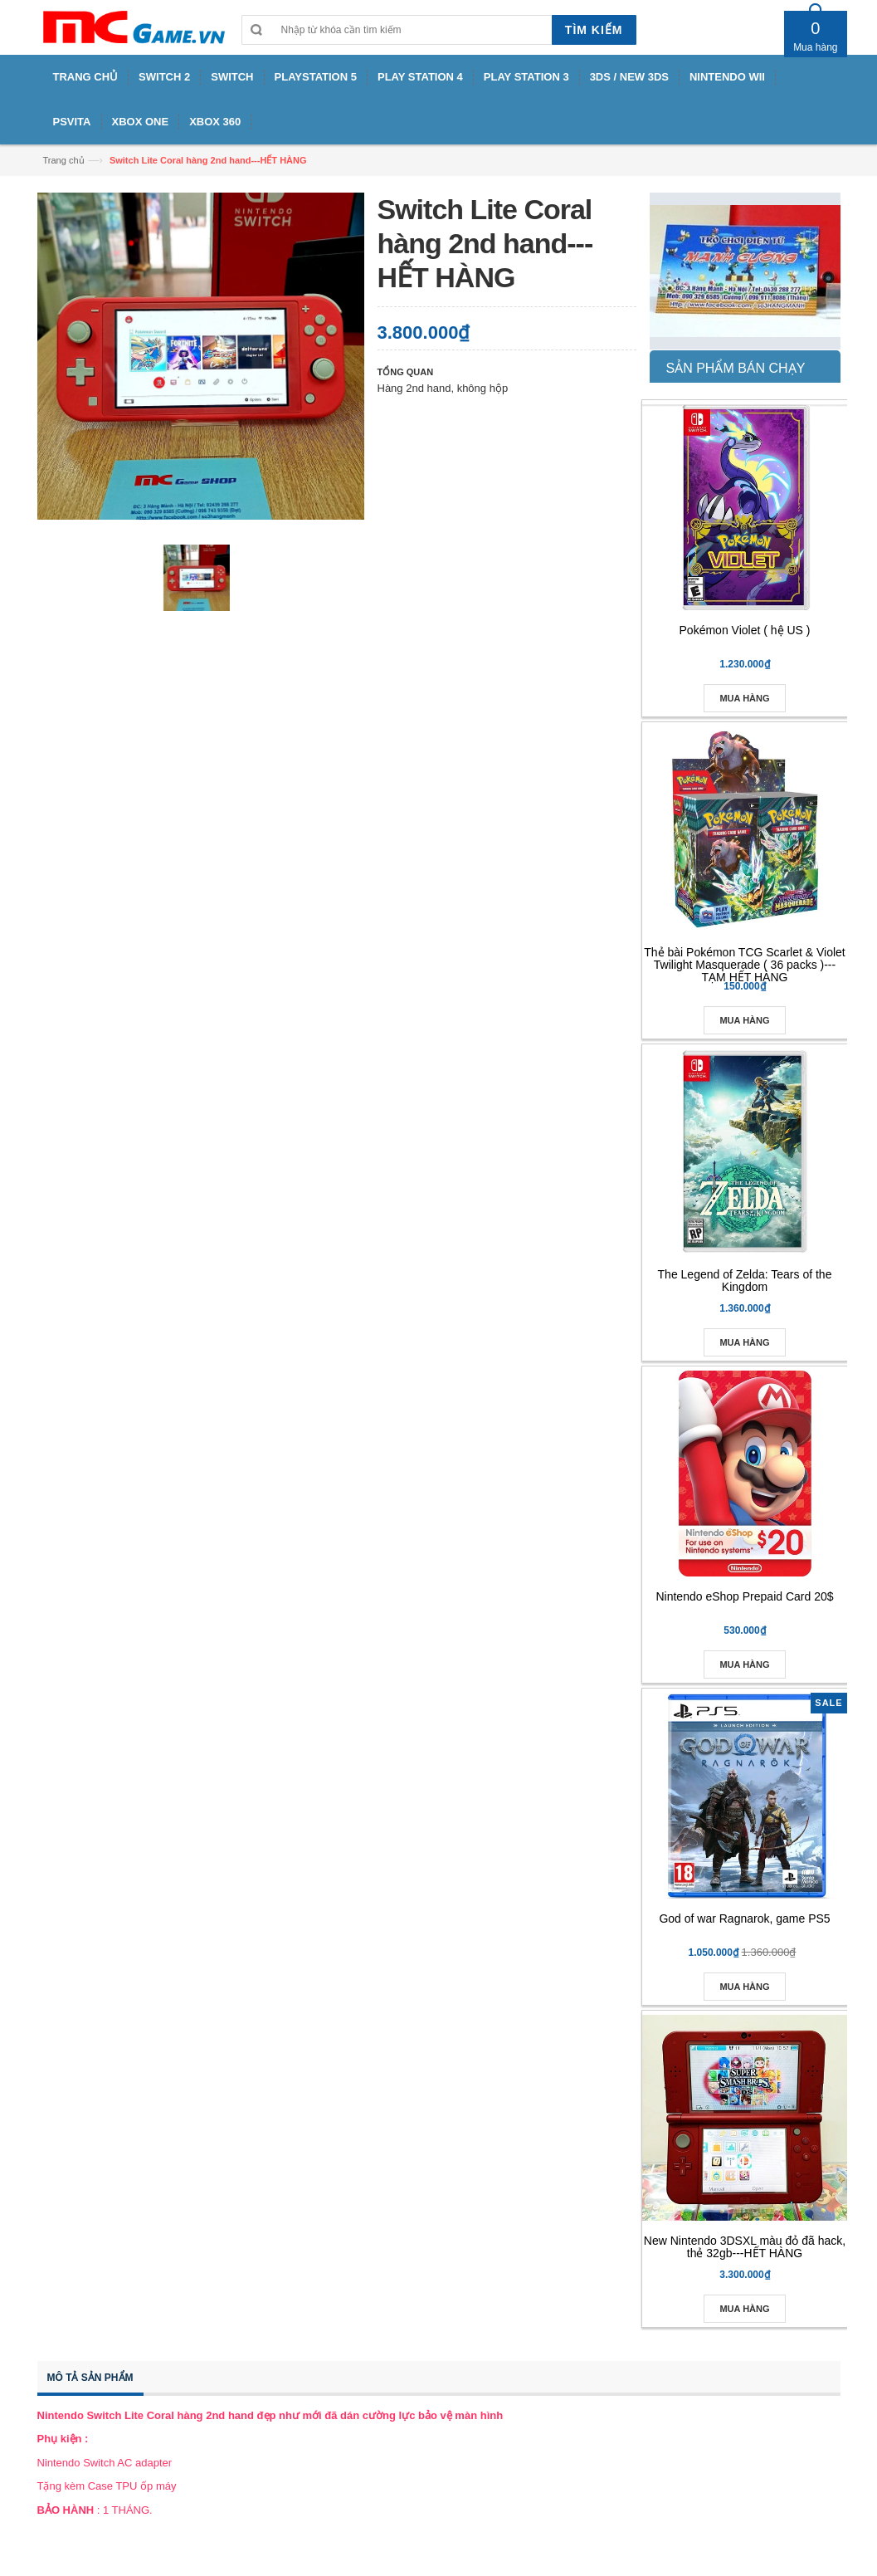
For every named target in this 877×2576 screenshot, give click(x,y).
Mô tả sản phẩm (90, 2377)
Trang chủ (64, 160)
